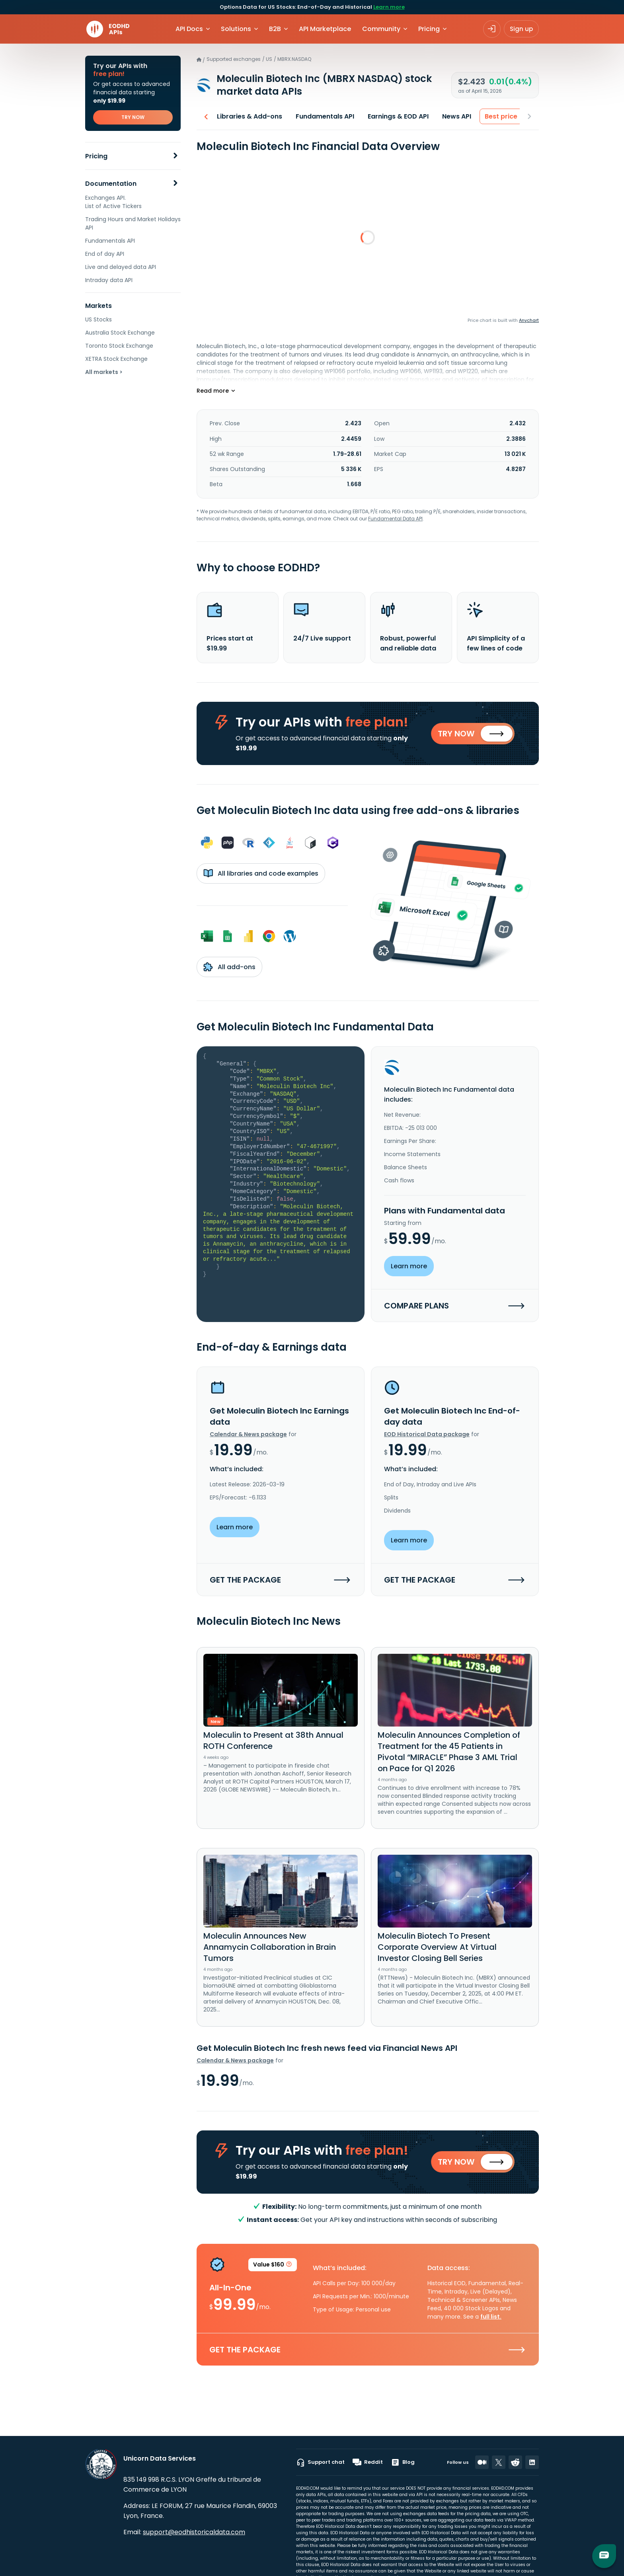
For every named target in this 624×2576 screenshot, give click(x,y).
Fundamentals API (110, 241)
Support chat (320, 2462)
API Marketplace (325, 28)
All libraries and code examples (260, 874)
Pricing (96, 156)
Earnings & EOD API (395, 116)
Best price (498, 116)
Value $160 (272, 2268)
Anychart (529, 320)
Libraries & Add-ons (247, 116)
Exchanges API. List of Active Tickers (113, 202)
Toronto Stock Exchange (119, 346)
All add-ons (229, 968)
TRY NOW (132, 117)
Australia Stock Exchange (120, 333)
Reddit (368, 2462)
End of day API (104, 254)
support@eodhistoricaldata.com (194, 2532)
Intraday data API (109, 280)
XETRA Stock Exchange (116, 359)
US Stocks (98, 319)
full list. (490, 2319)
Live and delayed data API (120, 267)
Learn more (389, 7)
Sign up (521, 29)
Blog (403, 2462)
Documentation (110, 183)
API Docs (189, 28)
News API (454, 116)
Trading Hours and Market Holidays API (133, 223)
